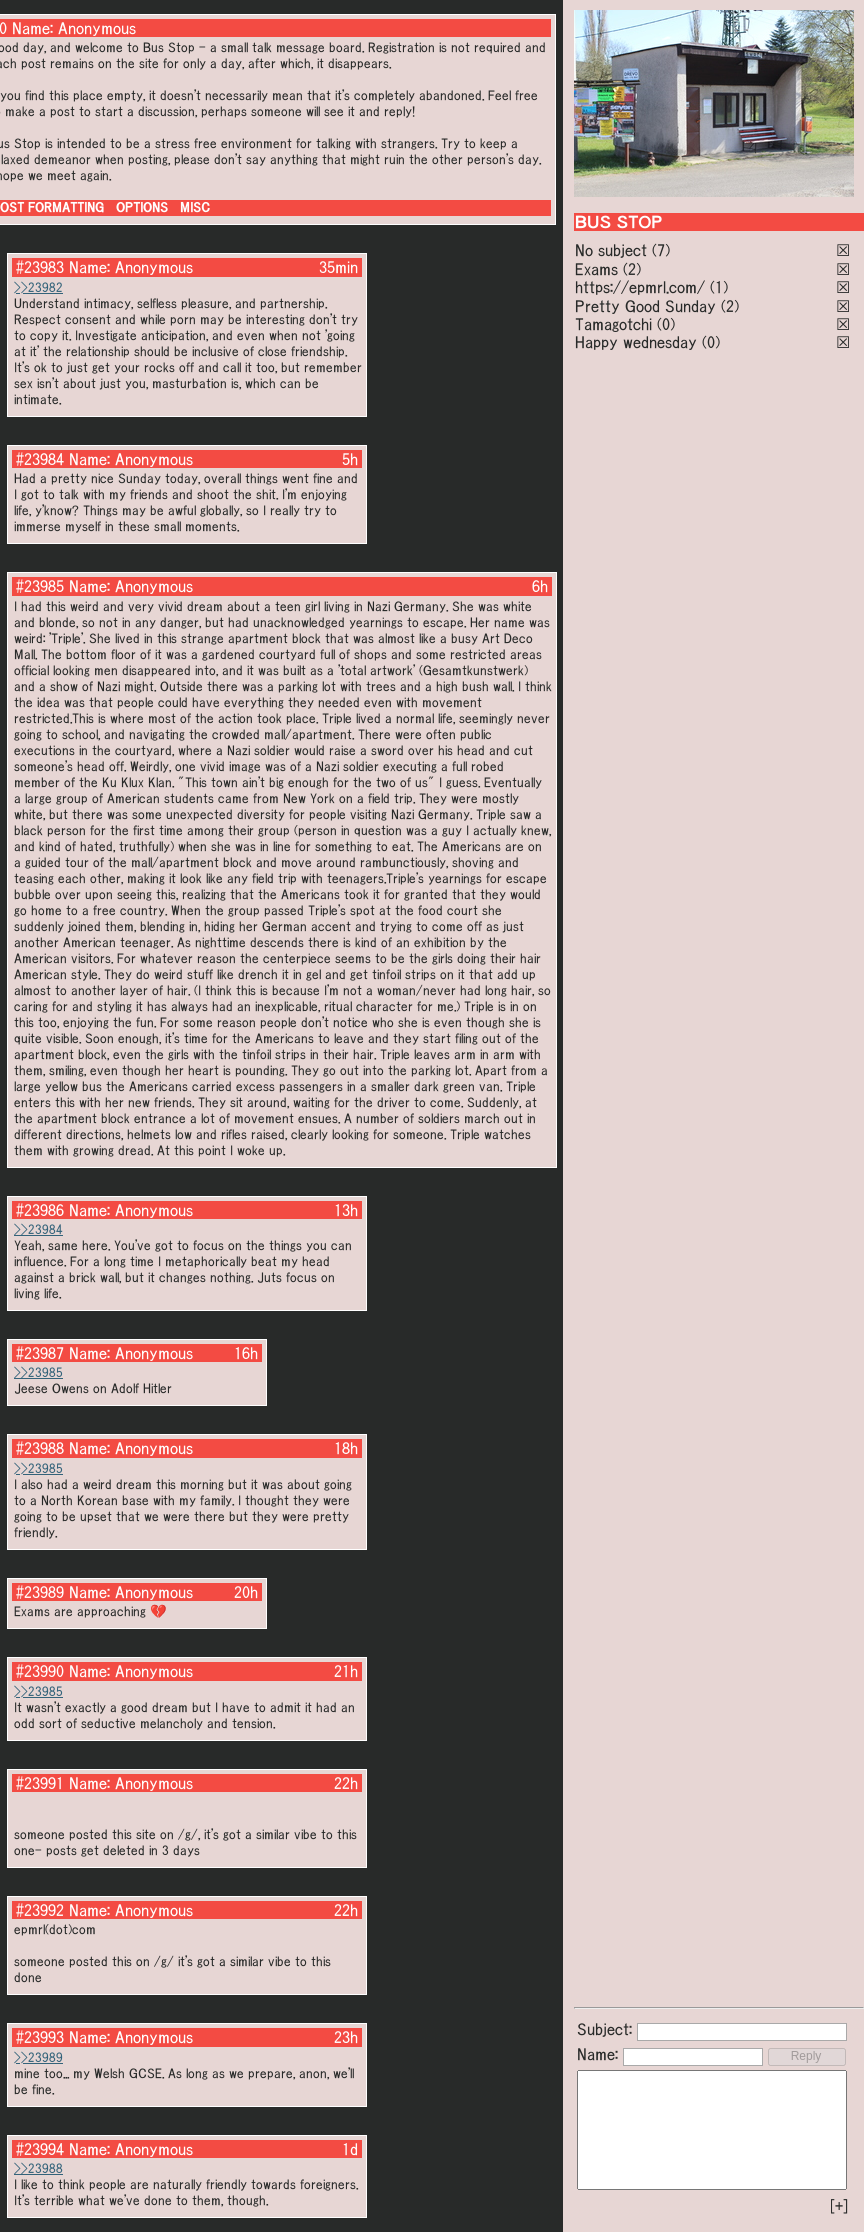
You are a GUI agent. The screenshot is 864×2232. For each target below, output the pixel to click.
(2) (632, 269)
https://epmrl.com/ (640, 287)
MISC (195, 207)
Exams (596, 269)
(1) (719, 287)
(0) (666, 324)
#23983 (40, 267)
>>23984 (38, 1229)
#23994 (40, 2149)
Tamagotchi (613, 324)
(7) (661, 250)
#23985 (40, 586)
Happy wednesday (636, 342)
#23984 (40, 459)
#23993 (40, 2037)
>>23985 (38, 1372)
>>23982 (38, 287)
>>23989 (38, 2057)
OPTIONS (142, 207)
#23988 (40, 1448)
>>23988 (38, 2168)
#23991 (40, 1783)
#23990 (40, 1671)
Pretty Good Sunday (645, 306)
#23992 (40, 1910)
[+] (839, 2206)
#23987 (40, 1353)
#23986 (40, 1210)
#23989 (40, 1592)
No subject (613, 250)
